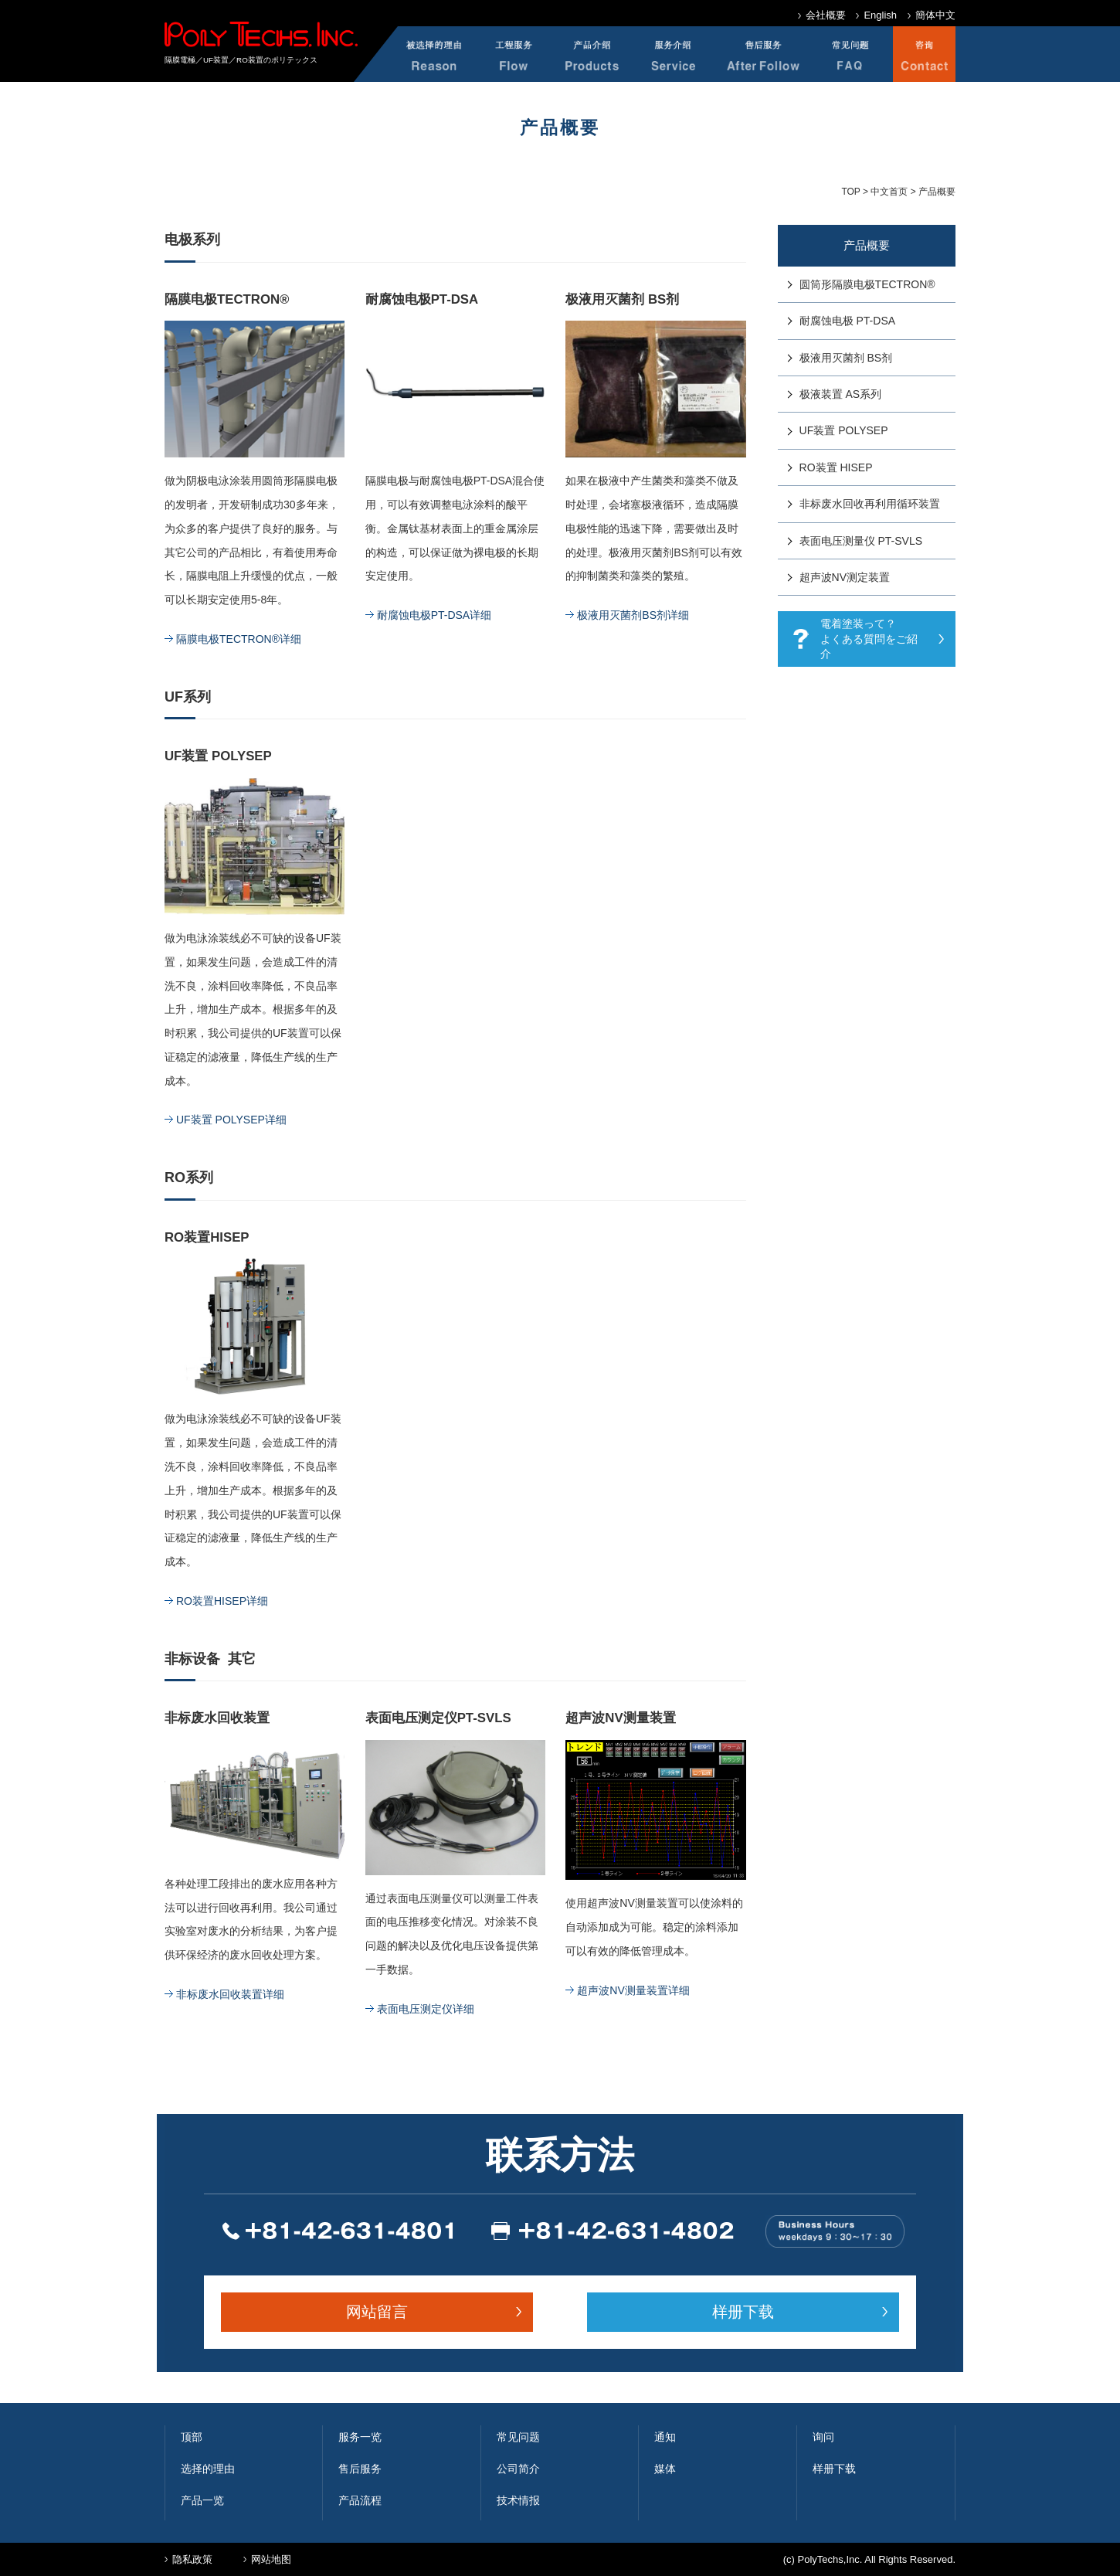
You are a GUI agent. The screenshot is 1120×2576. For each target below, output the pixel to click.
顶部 (191, 2437)
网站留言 (377, 2311)
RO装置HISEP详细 (222, 1601)
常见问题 (518, 2437)
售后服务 (360, 2468)
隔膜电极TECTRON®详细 (238, 639)
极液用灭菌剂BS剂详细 (633, 615)
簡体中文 (935, 15)
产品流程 (360, 2500)
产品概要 (866, 245)
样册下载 (743, 2311)
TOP (850, 191)
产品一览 (202, 2500)
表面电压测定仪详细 (425, 2009)
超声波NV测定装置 (844, 577)
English (880, 15)
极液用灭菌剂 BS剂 (622, 299)
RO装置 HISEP (836, 467)
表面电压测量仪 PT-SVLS (860, 541)
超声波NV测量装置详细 (633, 1990)
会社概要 (826, 15)
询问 (823, 2437)
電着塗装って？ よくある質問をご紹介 (869, 638)
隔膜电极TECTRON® (227, 299)
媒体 (665, 2468)
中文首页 (889, 191)
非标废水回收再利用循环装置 (869, 504)
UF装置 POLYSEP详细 (231, 1119)
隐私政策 (192, 2559)
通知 (665, 2437)
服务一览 (360, 2437)
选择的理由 (208, 2468)
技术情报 (518, 2500)
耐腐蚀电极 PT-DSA (847, 320)
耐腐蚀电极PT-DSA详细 (434, 615)
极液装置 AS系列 (840, 394)
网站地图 (271, 2559)
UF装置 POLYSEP (843, 430)
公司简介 (518, 2468)
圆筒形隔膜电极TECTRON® (867, 284)
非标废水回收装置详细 (230, 1994)
